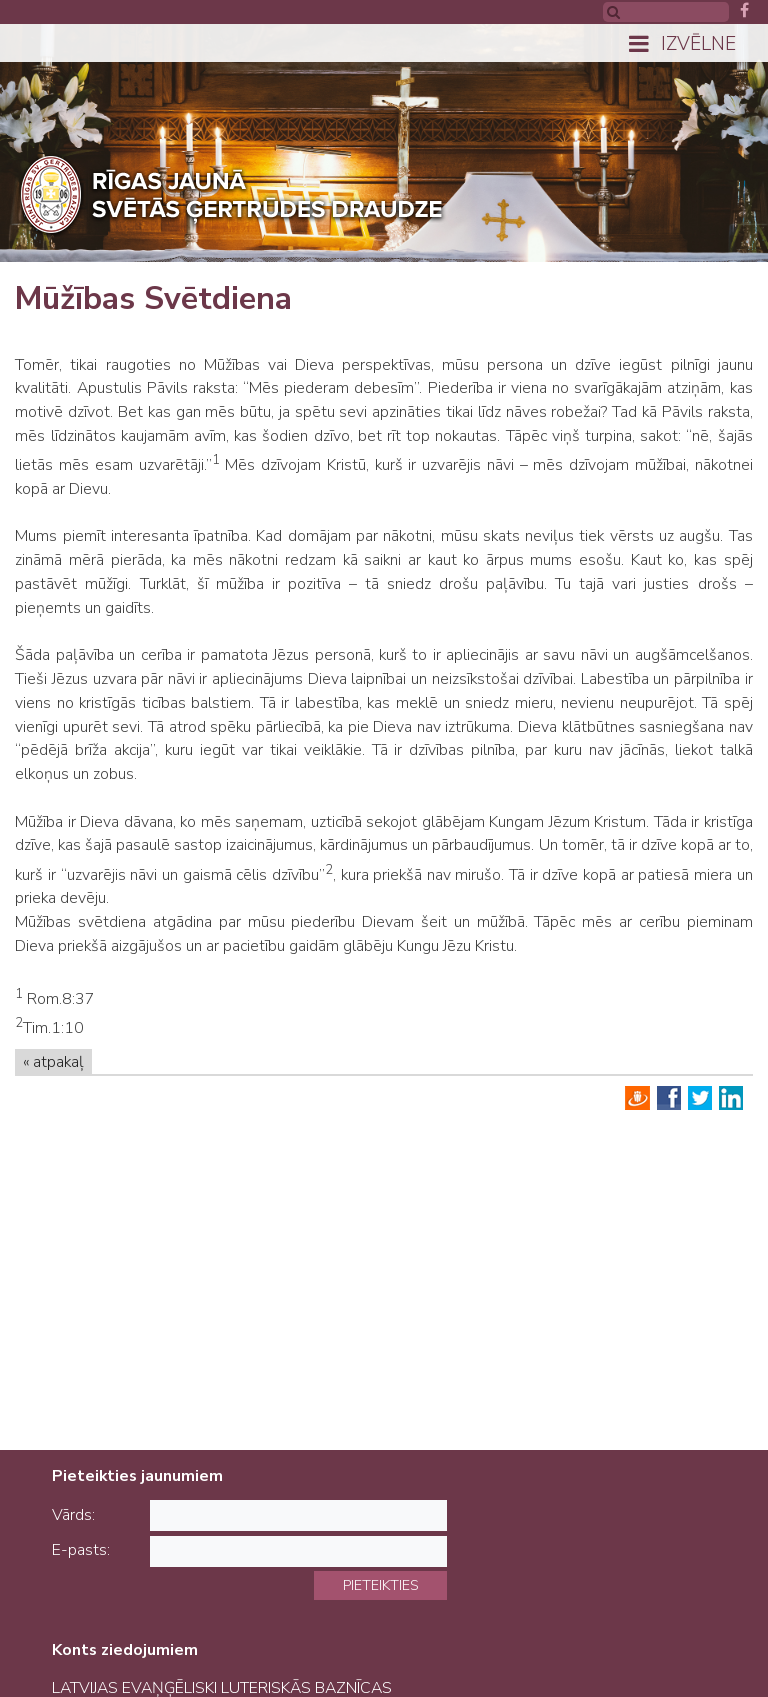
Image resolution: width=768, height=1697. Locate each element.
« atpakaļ (53, 1062)
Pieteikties (381, 1585)
